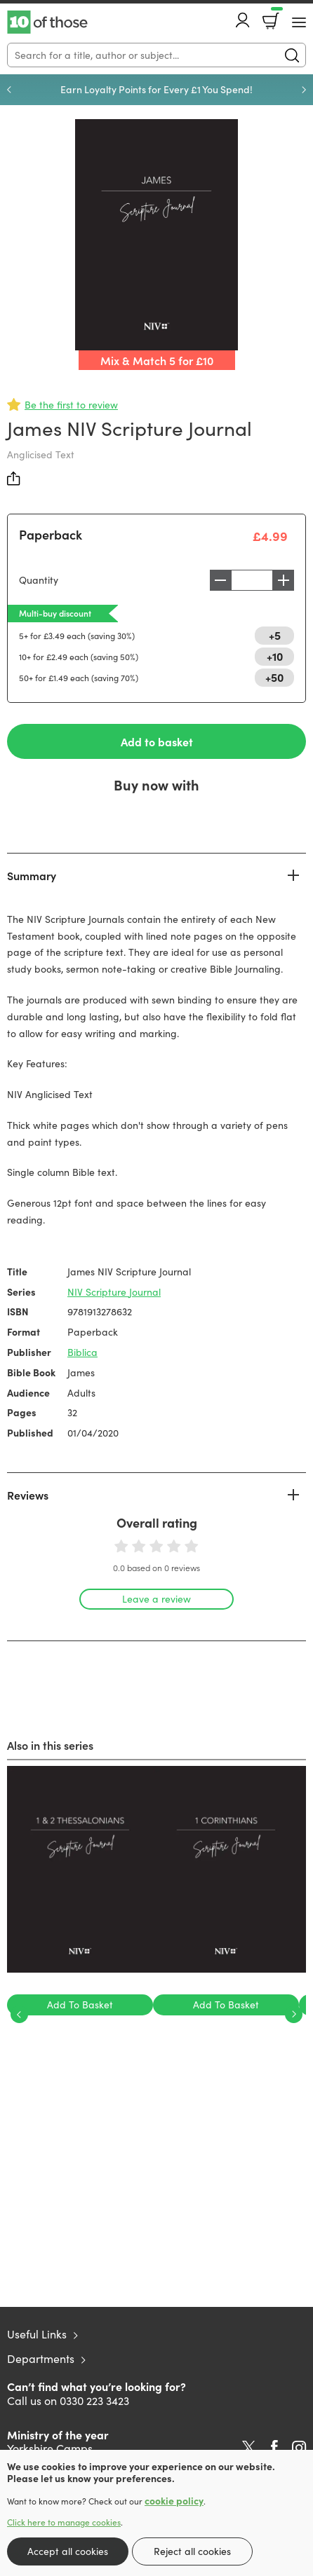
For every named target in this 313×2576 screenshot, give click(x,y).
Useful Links (37, 2334)
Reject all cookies (192, 2551)
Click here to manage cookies (64, 2522)
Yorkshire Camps (50, 2448)
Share (14, 479)
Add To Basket (80, 2004)
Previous (9, 89)
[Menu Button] (299, 22)
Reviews (27, 1494)
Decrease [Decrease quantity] (220, 580)
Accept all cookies (67, 2551)
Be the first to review (71, 404)
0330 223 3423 (94, 2400)
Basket (275, 16)
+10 (275, 656)
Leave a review (156, 1598)
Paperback (50, 534)
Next (304, 89)
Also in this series (50, 1745)
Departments (40, 2358)
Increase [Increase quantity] (283, 580)
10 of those (47, 22)
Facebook (274, 2447)
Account (243, 20)
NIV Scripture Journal (114, 1292)
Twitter (248, 2448)
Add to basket (157, 741)
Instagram (299, 2448)
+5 (275, 635)
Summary (31, 875)
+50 (274, 677)
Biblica (82, 1352)
